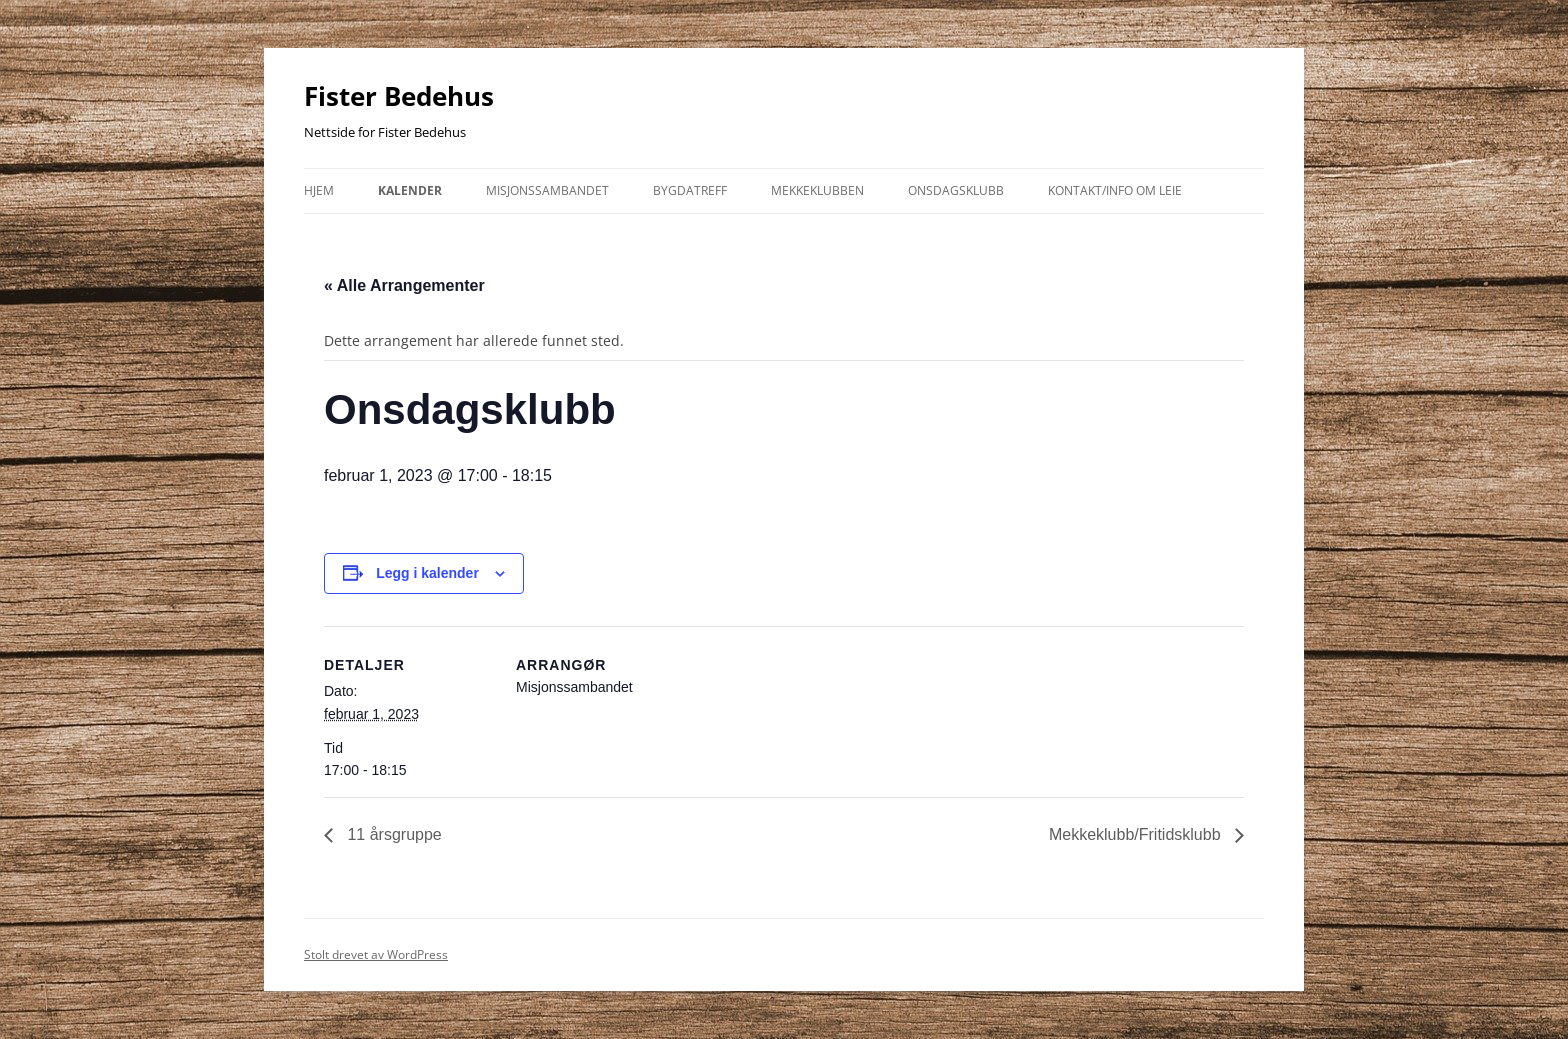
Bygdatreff (690, 190)
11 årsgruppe (392, 834)
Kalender (410, 190)
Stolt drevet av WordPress (376, 954)
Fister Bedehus (399, 96)
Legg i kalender (427, 573)
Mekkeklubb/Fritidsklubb (1137, 834)
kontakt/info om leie (1115, 190)
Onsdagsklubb (956, 190)
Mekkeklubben (817, 190)
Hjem (319, 190)
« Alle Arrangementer (404, 285)
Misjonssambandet (547, 190)
